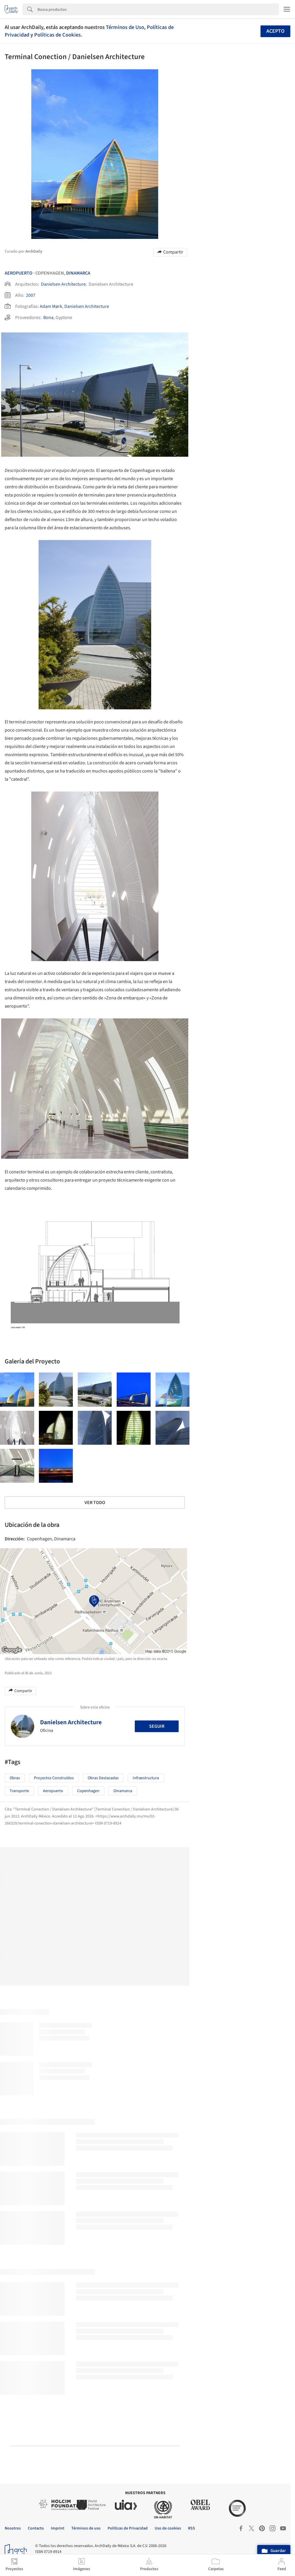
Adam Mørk (51, 306)
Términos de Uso (125, 27)
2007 (30, 295)
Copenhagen (88, 1791)
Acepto (275, 31)
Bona (48, 317)
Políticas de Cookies (57, 35)
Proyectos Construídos (54, 1778)
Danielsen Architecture (63, 284)
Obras (15, 1778)
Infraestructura (146, 1778)
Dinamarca (78, 273)
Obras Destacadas (103, 1778)
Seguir (156, 1726)
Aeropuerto (18, 273)
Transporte (19, 1791)
